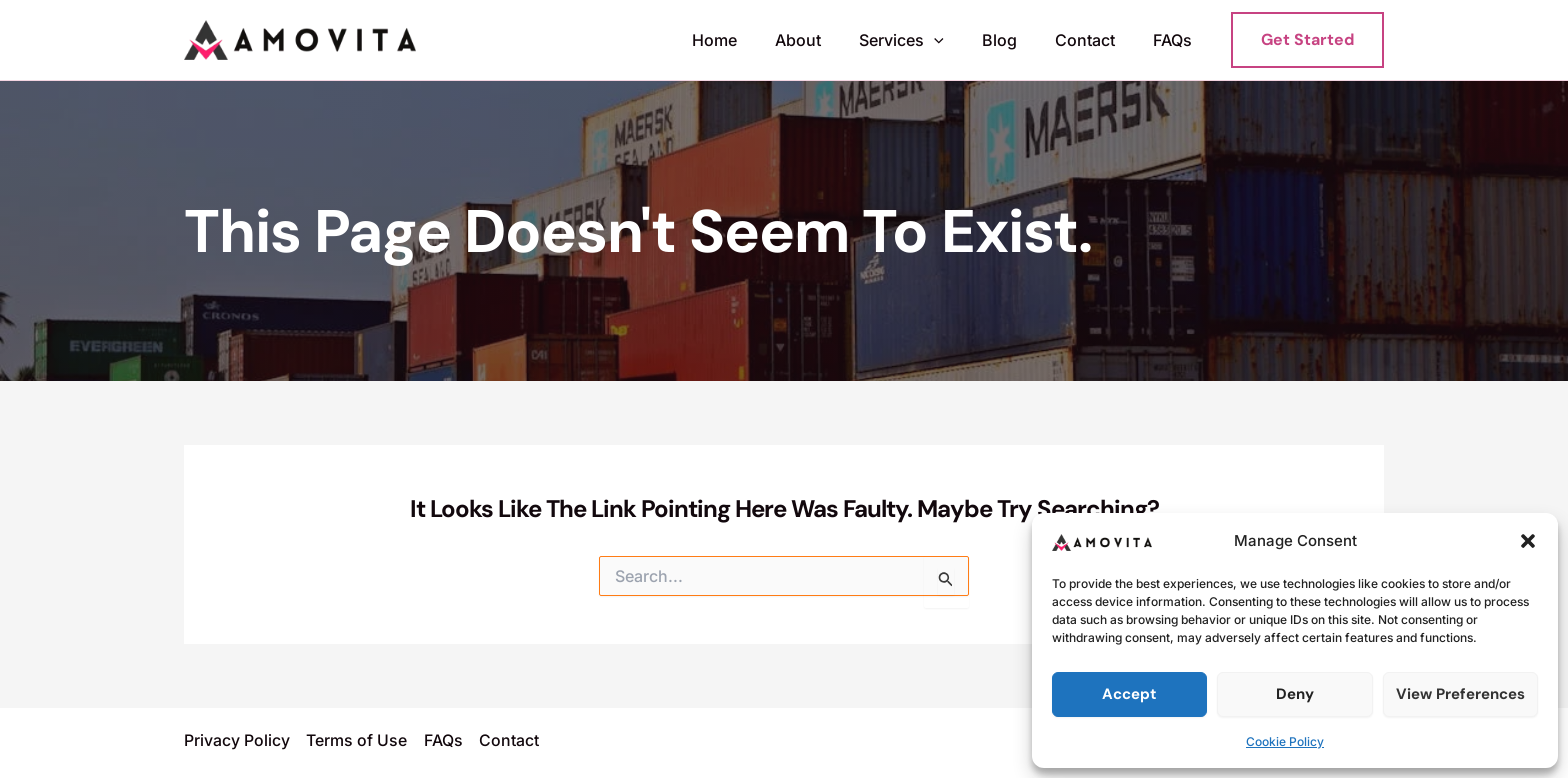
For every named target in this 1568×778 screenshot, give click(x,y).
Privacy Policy (237, 741)
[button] (1528, 541)
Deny (1295, 694)
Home (747, 40)
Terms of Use (356, 741)
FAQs (1175, 40)
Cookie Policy (1285, 741)
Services (922, 41)
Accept (1129, 694)
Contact (1094, 40)
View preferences (1460, 694)
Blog (1014, 40)
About (825, 40)
